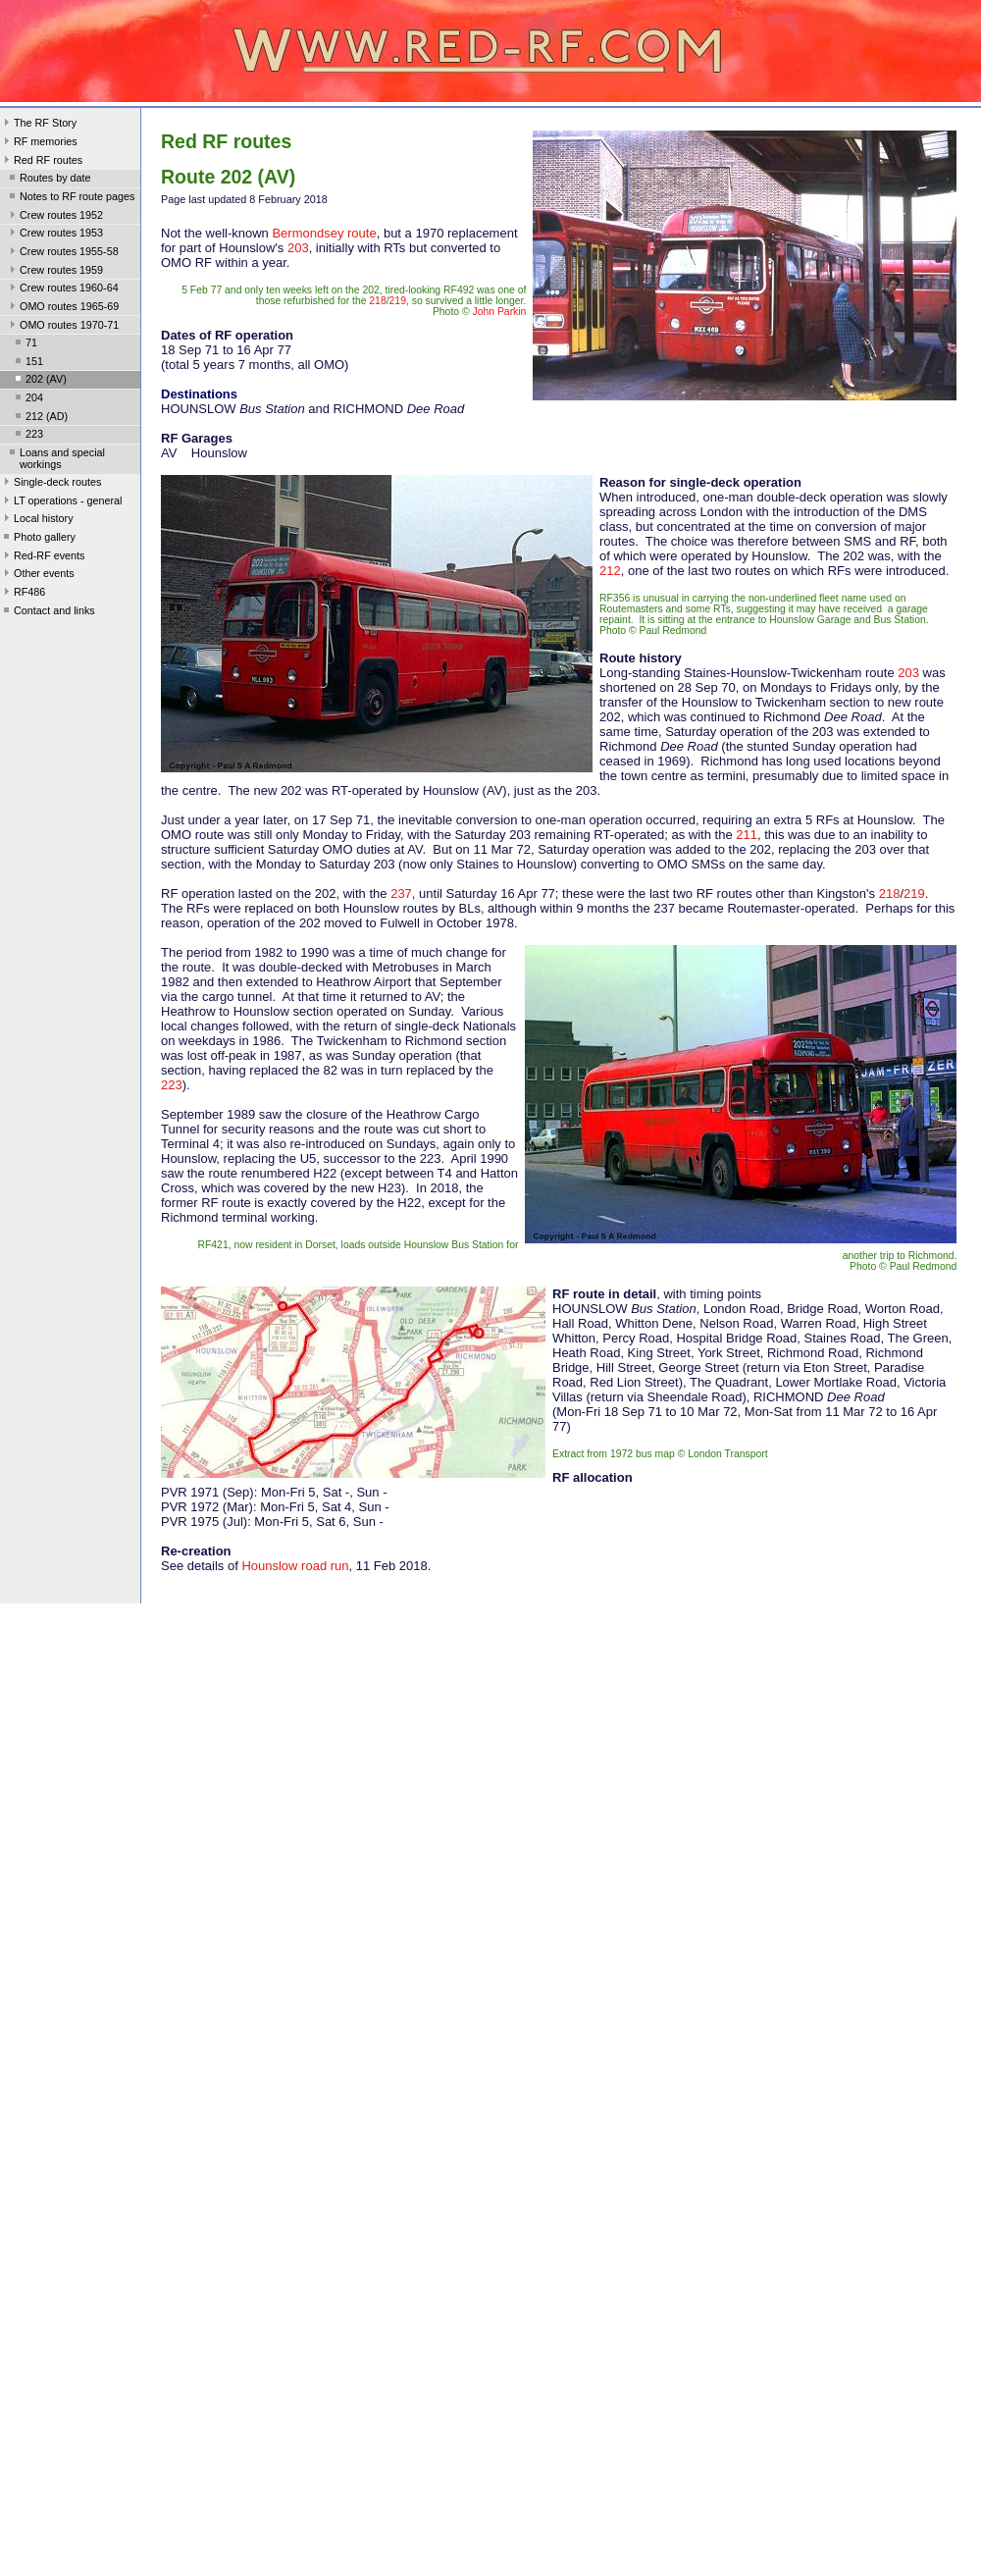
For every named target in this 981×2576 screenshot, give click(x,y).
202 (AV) (39, 381)
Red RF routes (41, 162)
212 (610, 570)
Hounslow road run (294, 1565)
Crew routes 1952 (54, 217)
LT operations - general (61, 502)
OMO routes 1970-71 (62, 327)
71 (24, 344)
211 (746, 834)
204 (27, 399)
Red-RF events (42, 557)
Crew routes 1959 (54, 272)
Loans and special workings (55, 458)
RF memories (38, 143)
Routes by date (48, 179)
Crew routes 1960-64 (62, 289)
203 (298, 247)
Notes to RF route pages (70, 198)
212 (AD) (40, 418)
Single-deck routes (50, 484)
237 (401, 893)
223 (27, 436)
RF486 (22, 594)
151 (27, 363)
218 (377, 300)
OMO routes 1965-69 (62, 308)
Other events (37, 575)
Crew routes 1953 (54, 234)
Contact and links (47, 612)
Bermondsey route (324, 233)
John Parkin (500, 311)
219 (397, 300)
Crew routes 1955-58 (62, 253)
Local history (37, 520)
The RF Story (38, 124)
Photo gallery (38, 539)
